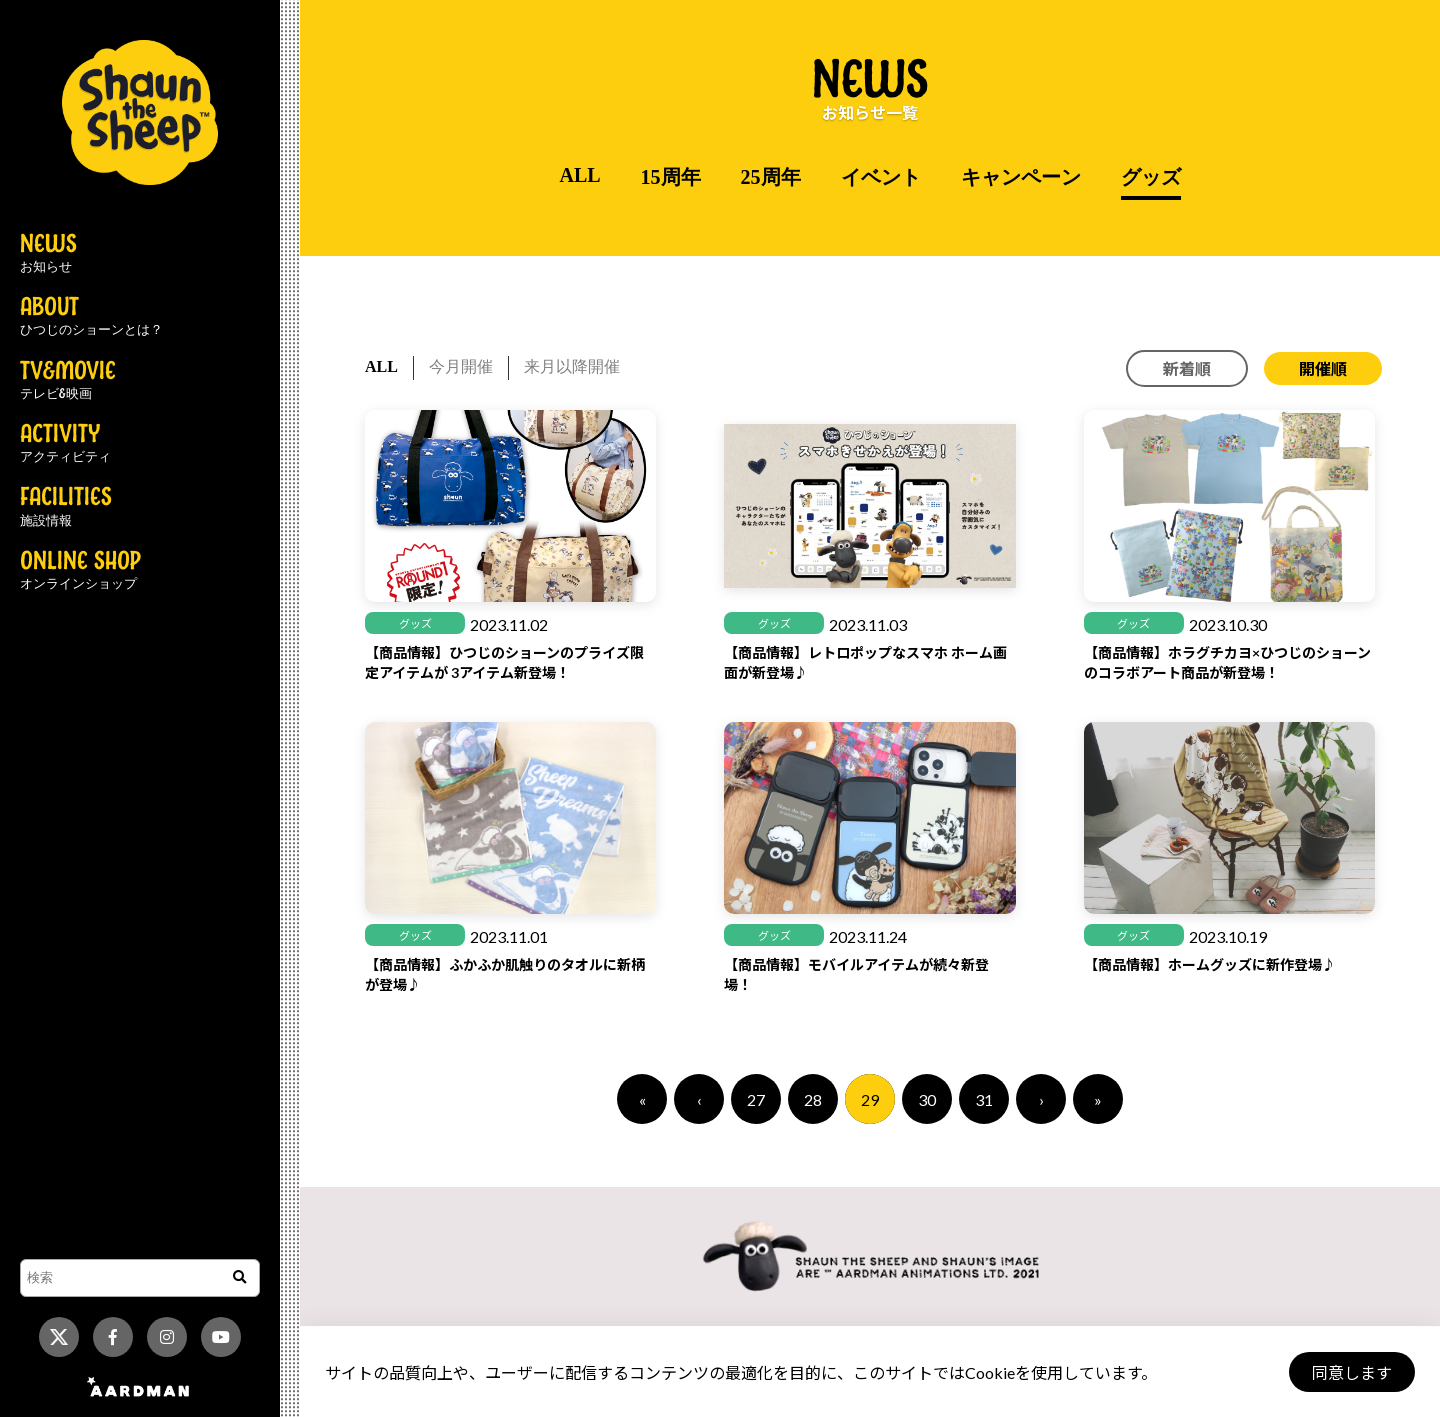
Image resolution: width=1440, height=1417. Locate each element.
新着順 (1187, 368)
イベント (881, 177)
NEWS (48, 254)
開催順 (1323, 368)
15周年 (671, 177)
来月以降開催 (572, 366)
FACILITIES (66, 507)
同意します (1351, 1372)
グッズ (1151, 177)
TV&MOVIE (68, 381)
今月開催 (461, 366)
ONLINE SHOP (80, 571)
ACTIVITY (65, 444)
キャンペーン (1021, 177)
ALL (579, 175)
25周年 (771, 177)
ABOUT (91, 317)
